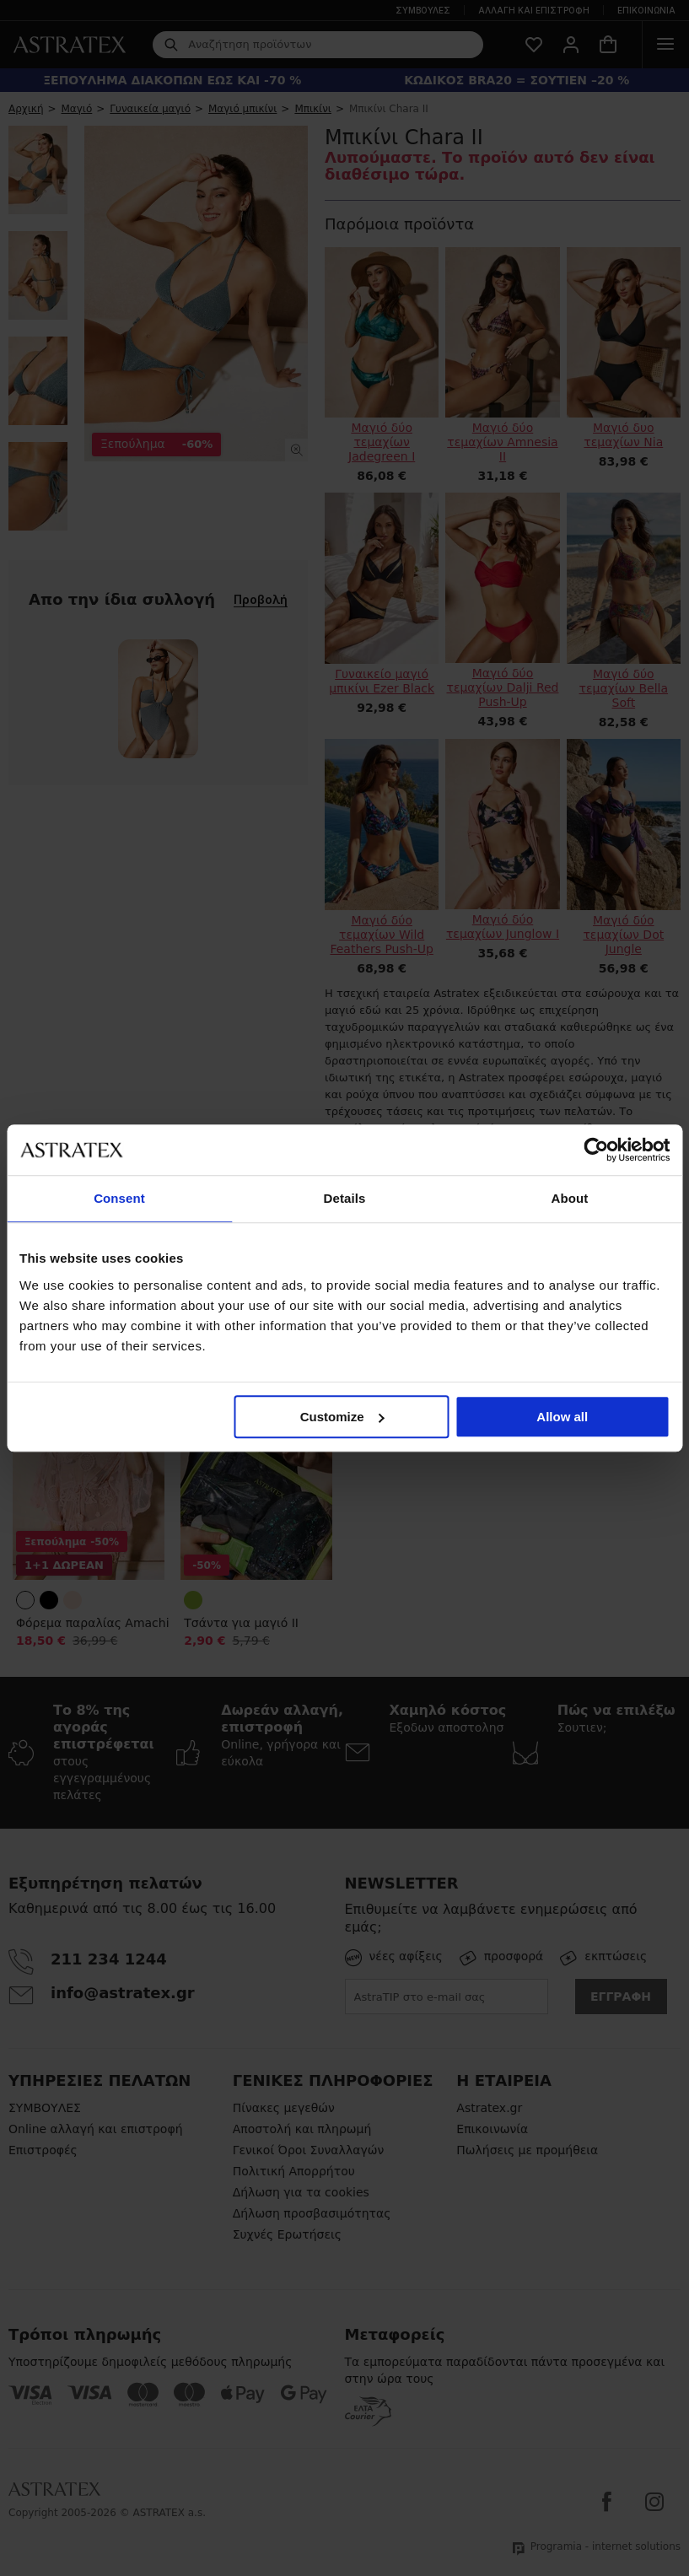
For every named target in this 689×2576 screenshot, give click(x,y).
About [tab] (570, 1198)
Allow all (562, 1416)
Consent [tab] (119, 1198)
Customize (342, 1416)
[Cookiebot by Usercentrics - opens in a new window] (596, 1149)
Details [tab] (345, 1198)
